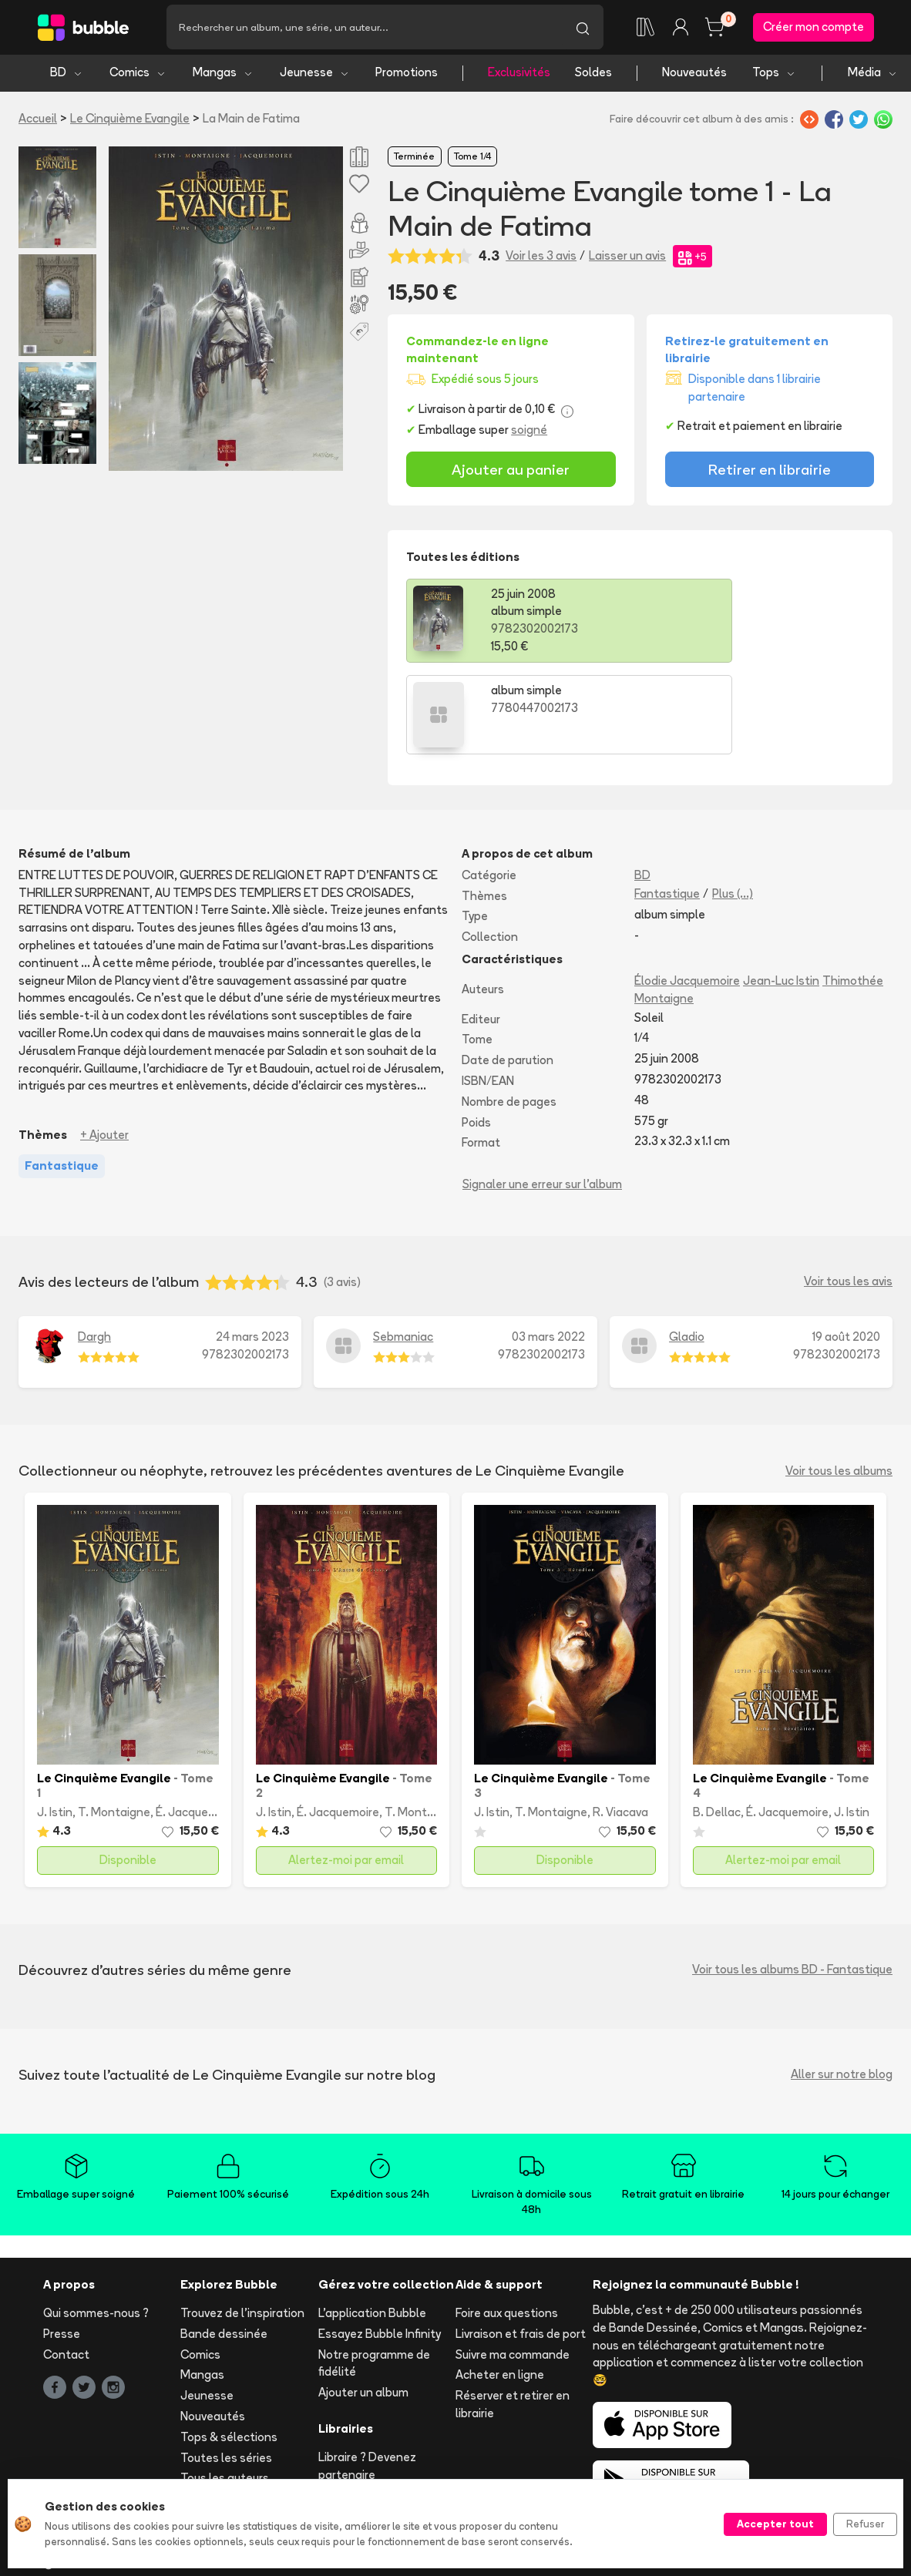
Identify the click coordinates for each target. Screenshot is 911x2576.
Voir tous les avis (848, 1192)
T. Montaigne (114, 1722)
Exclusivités (519, 75)
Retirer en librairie (769, 471)
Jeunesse (315, 75)
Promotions (406, 75)
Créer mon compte (813, 28)
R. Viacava (620, 1722)
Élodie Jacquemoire (687, 891)
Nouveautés (694, 75)
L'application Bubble (372, 2224)
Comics (137, 75)
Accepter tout (775, 2523)
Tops (774, 75)
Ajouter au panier (511, 471)
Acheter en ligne (500, 2286)
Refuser (865, 2523)
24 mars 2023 (252, 1247)
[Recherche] (364, 28)
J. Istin (54, 1722)
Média (873, 75)
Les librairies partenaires (384, 2406)
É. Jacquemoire (197, 1722)
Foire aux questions (507, 2224)
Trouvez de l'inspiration (242, 2224)
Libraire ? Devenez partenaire (367, 2376)
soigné (529, 432)
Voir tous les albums (839, 1382)
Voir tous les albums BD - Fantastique (792, 1880)
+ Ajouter (104, 1046)
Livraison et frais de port (521, 2244)
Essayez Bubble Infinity (379, 2244)
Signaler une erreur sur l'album (542, 1095)
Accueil (37, 120)
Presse (61, 2244)
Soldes (593, 75)
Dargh (94, 1247)
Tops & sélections (228, 2347)
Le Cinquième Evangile (130, 120)
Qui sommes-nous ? (96, 2224)
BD (66, 75)
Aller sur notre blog (842, 1985)
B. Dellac (717, 1722)
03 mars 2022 (548, 1247)
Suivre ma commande (513, 2265)
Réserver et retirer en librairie (513, 2315)
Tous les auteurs (224, 2389)
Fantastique (667, 804)
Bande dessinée (223, 2244)
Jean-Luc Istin (781, 891)
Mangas (223, 75)
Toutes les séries (226, 2368)
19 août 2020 (846, 1247)
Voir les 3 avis (541, 258)
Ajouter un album (363, 2303)
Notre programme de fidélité (374, 2274)
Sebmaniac (403, 1247)
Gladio (686, 1247)
